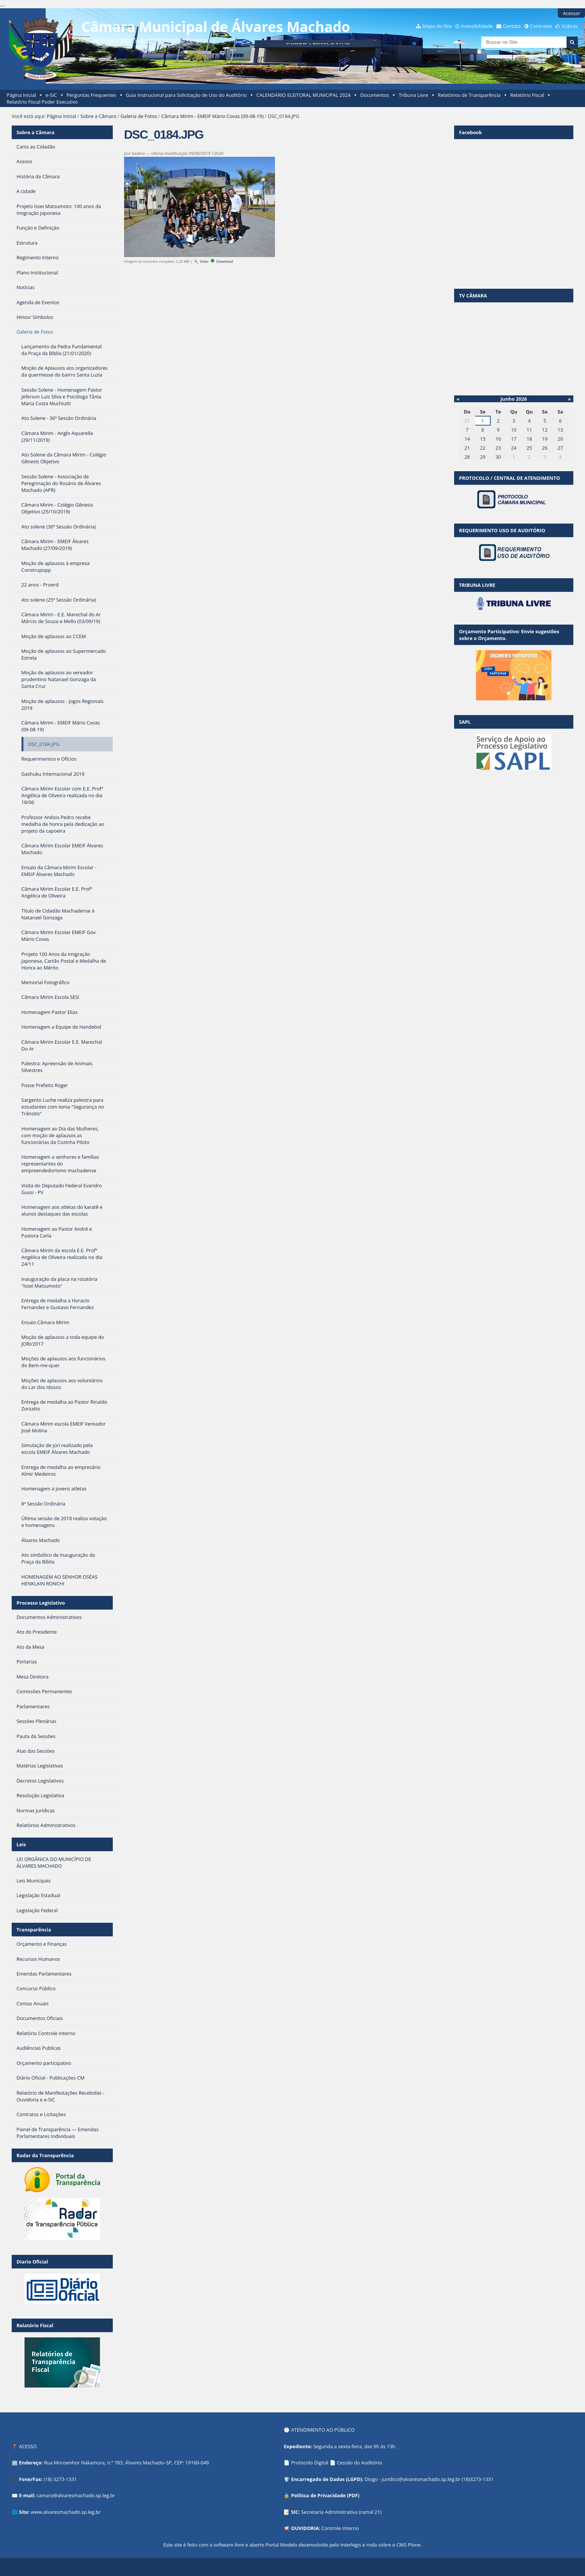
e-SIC (51, 95)
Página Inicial (21, 95)
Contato (512, 26)
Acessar (571, 13)
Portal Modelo (281, 2544)
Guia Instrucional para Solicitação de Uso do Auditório (186, 95)
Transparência (34, 1929)
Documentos (374, 95)
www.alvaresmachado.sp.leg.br (65, 2512)
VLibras (569, 26)
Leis (21, 1844)
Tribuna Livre (413, 95)
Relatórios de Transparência (469, 95)
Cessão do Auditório (359, 2462)
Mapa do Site (437, 26)
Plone (414, 2544)
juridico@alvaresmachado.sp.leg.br (421, 2479)
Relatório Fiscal (527, 95)
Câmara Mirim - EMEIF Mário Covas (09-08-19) (212, 116)
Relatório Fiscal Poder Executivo (42, 101)
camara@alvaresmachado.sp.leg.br (76, 2495)
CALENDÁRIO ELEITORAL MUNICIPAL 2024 (303, 95)
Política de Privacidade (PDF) (325, 2495)
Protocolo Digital (310, 2462)
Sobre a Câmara (98, 116)
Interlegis (351, 2544)
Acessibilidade (477, 26)
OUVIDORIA (305, 2528)
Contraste (541, 26)
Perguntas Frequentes (91, 95)
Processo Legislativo (41, 1602)
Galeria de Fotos (139, 116)
